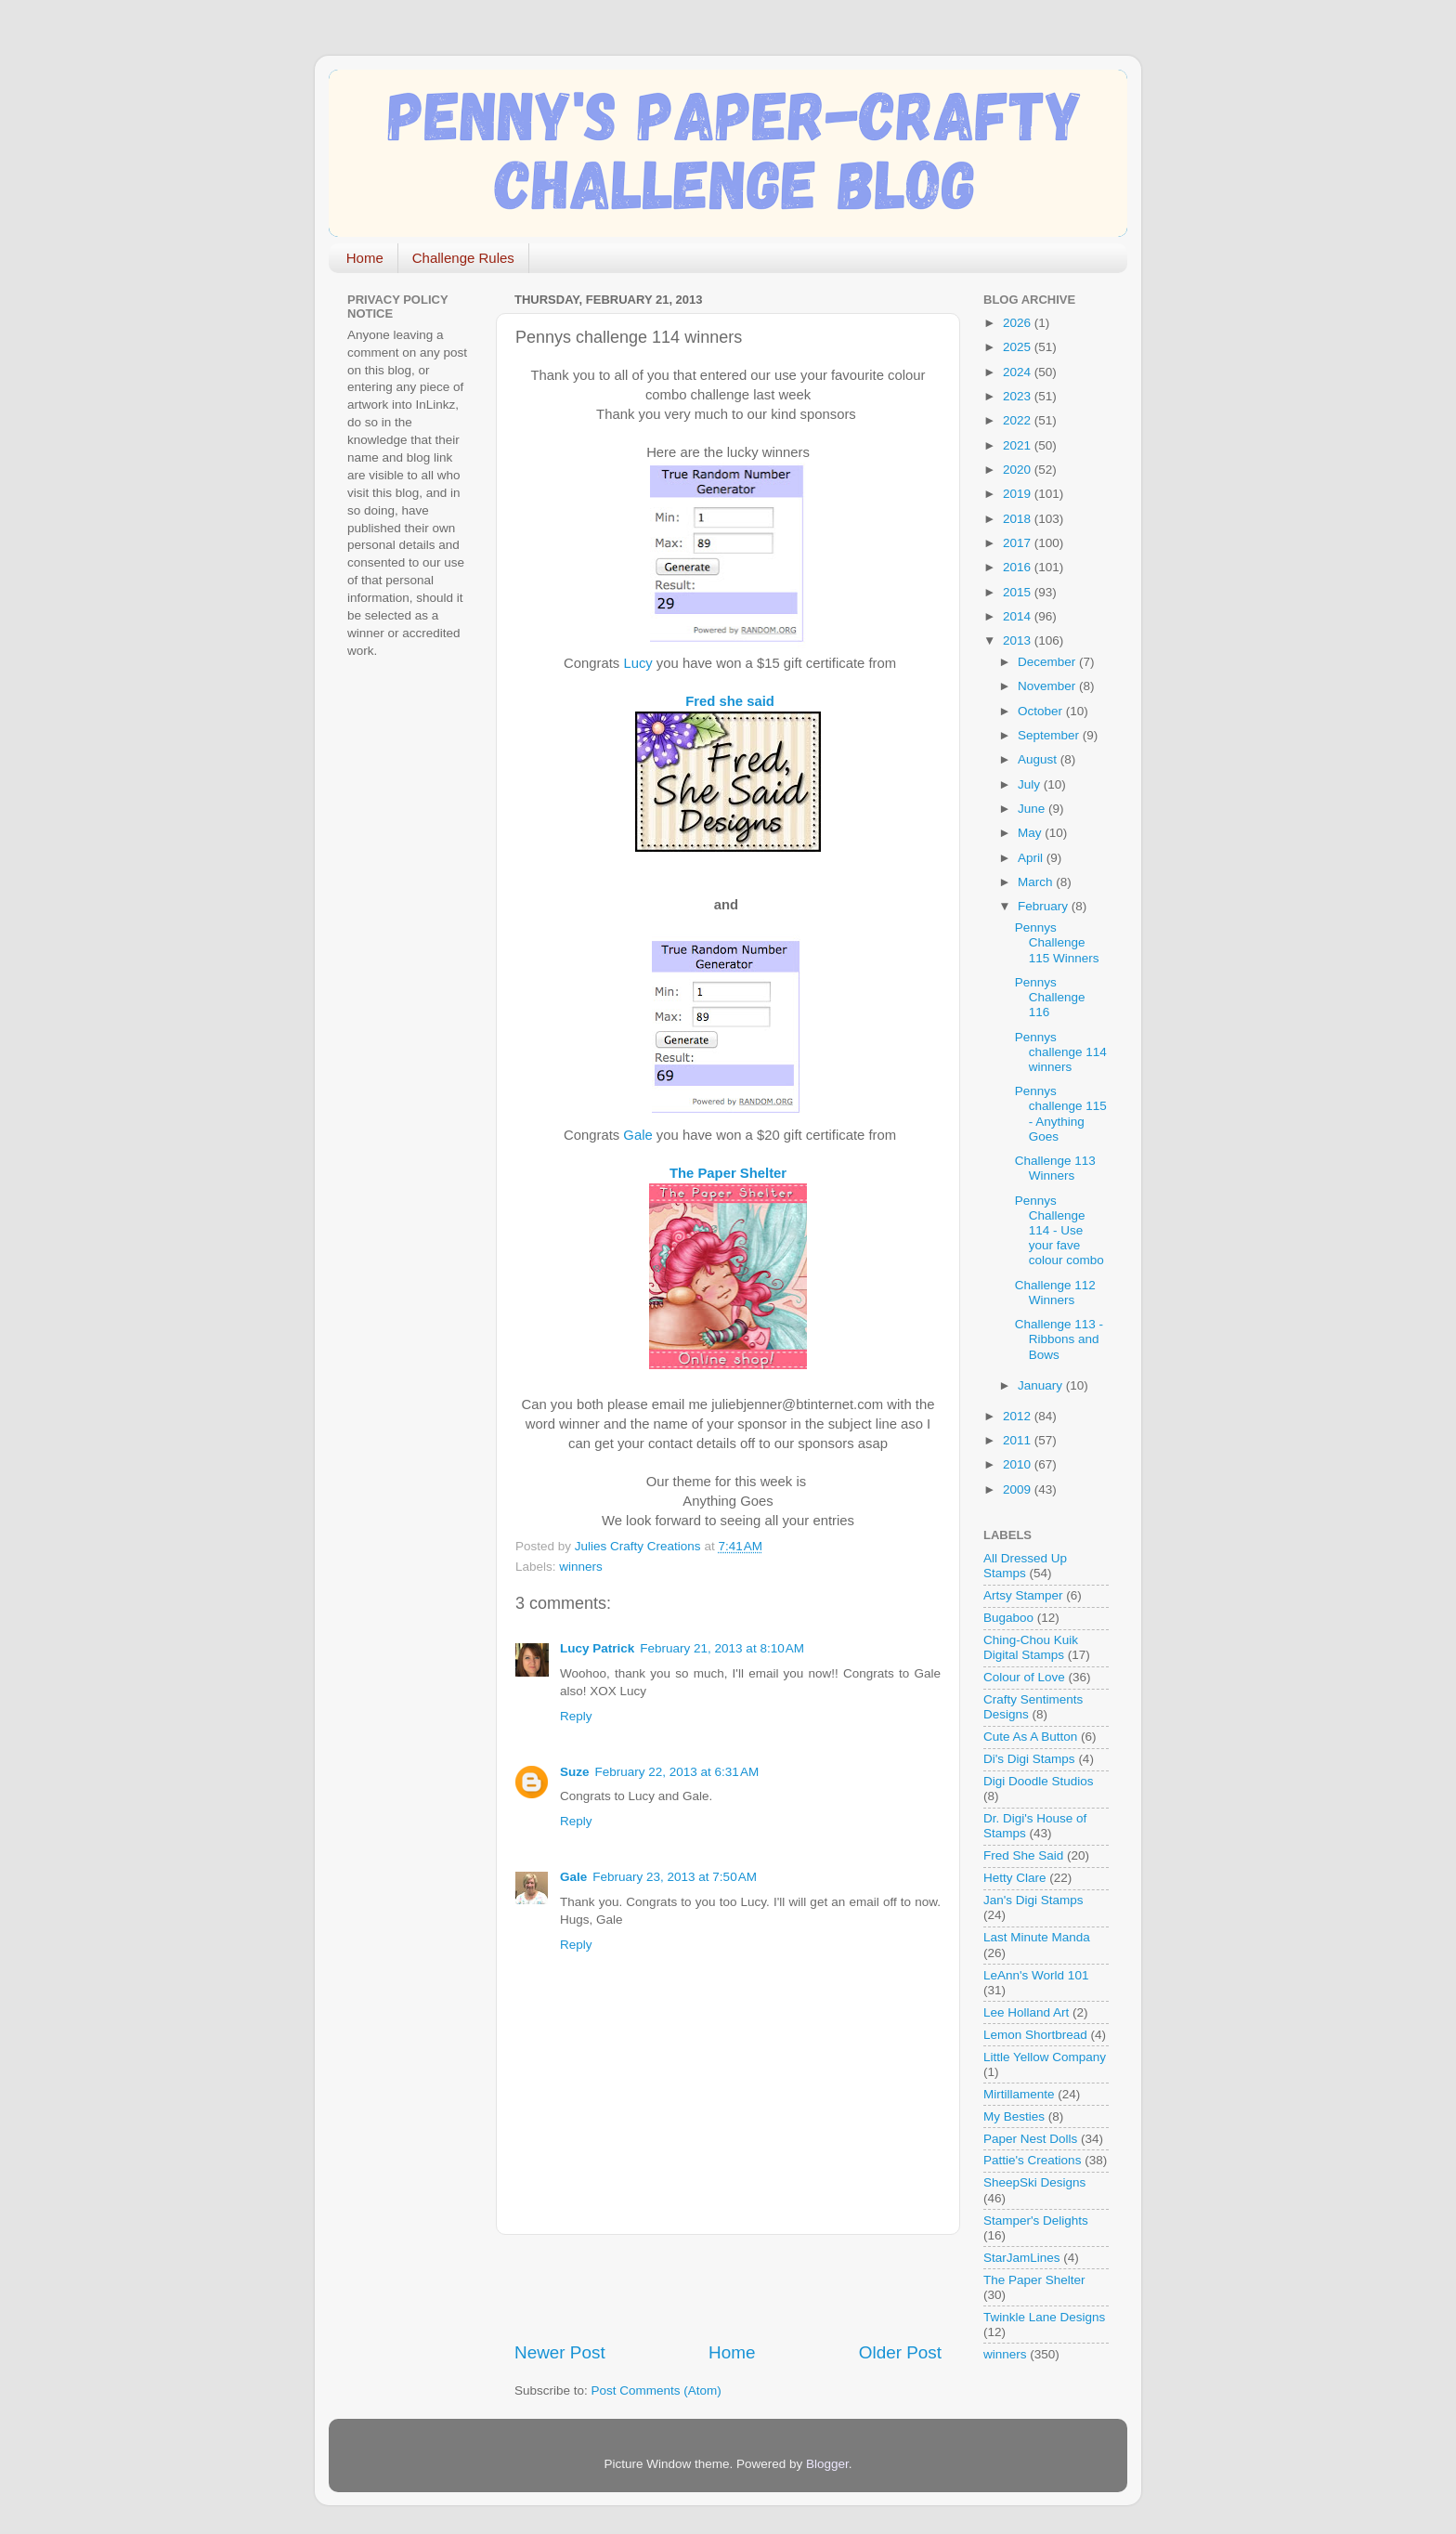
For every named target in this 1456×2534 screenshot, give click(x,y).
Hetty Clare (1014, 1878)
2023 (1018, 396)
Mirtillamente (1019, 2094)
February (1045, 906)
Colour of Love (1024, 1677)
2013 (1018, 640)
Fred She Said (1023, 1855)
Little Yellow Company (1044, 2057)
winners (581, 1567)
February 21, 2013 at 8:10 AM (722, 1648)
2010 (1018, 1464)
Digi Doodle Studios (1038, 1781)
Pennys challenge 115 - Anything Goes (1061, 1113)
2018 (1018, 519)
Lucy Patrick (597, 1648)
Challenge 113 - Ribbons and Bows (1059, 1339)
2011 (1018, 1440)
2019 (1018, 494)
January (1042, 1385)
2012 (1018, 1416)
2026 (1018, 323)
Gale (639, 1135)
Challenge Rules (463, 258)
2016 (1018, 567)
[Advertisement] (731, 2288)
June (1033, 809)
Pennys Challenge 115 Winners (1057, 942)
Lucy (637, 663)
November (1048, 686)
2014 (1018, 616)
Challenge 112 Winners (1055, 1292)
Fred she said (729, 701)
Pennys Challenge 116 (1050, 997)
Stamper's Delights (1035, 2220)
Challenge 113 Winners (1055, 1168)
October (1042, 711)
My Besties (1014, 2116)
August (1039, 759)
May (1031, 833)
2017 (1018, 543)
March (1037, 882)
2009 (1018, 1489)
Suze (575, 1772)
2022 (1018, 420)
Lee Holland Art (1026, 2012)
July (1031, 784)
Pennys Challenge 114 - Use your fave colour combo (1059, 1231)
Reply (576, 1716)
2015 (1018, 592)
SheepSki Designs (1034, 2182)
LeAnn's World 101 (1035, 1975)
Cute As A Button (1030, 1737)
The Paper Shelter (728, 1173)
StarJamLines (1021, 2258)
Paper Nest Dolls (1030, 2139)
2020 (1018, 470)
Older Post (900, 2352)
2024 (1018, 372)
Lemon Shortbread (1035, 2035)
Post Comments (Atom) (657, 2390)
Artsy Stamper (1023, 1595)
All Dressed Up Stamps (1025, 1565)
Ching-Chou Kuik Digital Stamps (1030, 1647)
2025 (1018, 347)
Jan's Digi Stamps (1033, 1900)
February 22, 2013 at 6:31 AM (677, 1772)
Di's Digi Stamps (1029, 1759)
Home (365, 258)
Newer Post (559, 2352)
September (1050, 735)
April (1032, 858)
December (1048, 662)
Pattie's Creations (1032, 2160)
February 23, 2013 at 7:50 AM (674, 1877)
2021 (1018, 445)
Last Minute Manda (1036, 1937)
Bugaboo (1008, 1618)
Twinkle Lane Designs (1044, 2317)
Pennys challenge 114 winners (1061, 1052)
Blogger (827, 2464)
